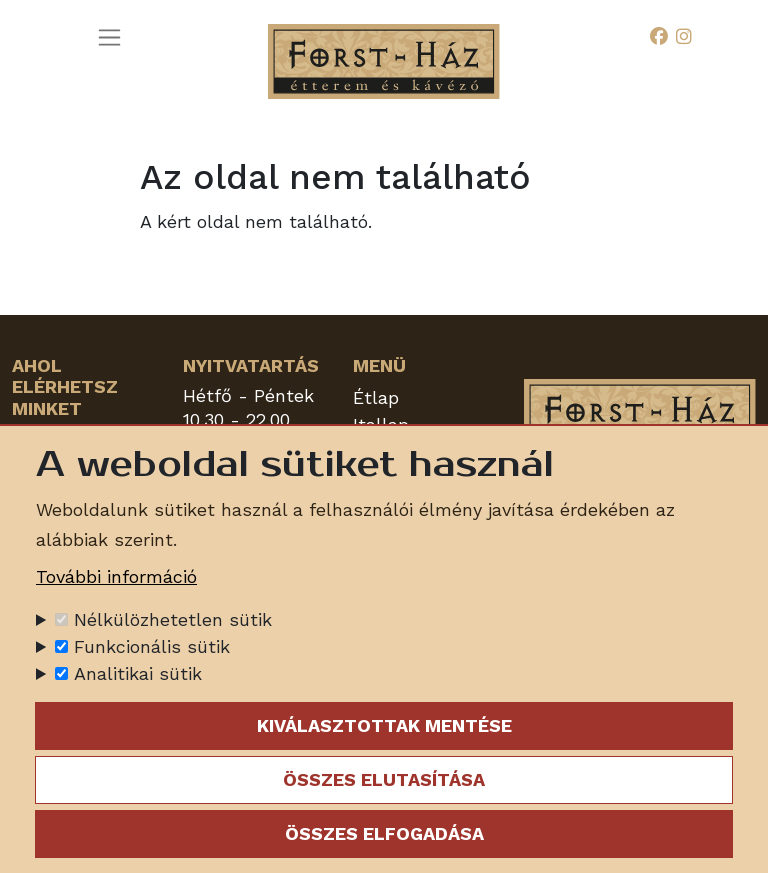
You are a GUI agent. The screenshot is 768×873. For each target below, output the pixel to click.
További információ (116, 576)
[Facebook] (659, 37)
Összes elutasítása (384, 779)
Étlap (376, 397)
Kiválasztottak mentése (384, 725)
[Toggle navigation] (109, 37)
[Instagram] (684, 37)
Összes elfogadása (384, 833)
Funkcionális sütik (152, 646)
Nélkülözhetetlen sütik (173, 619)
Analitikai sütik (138, 673)
